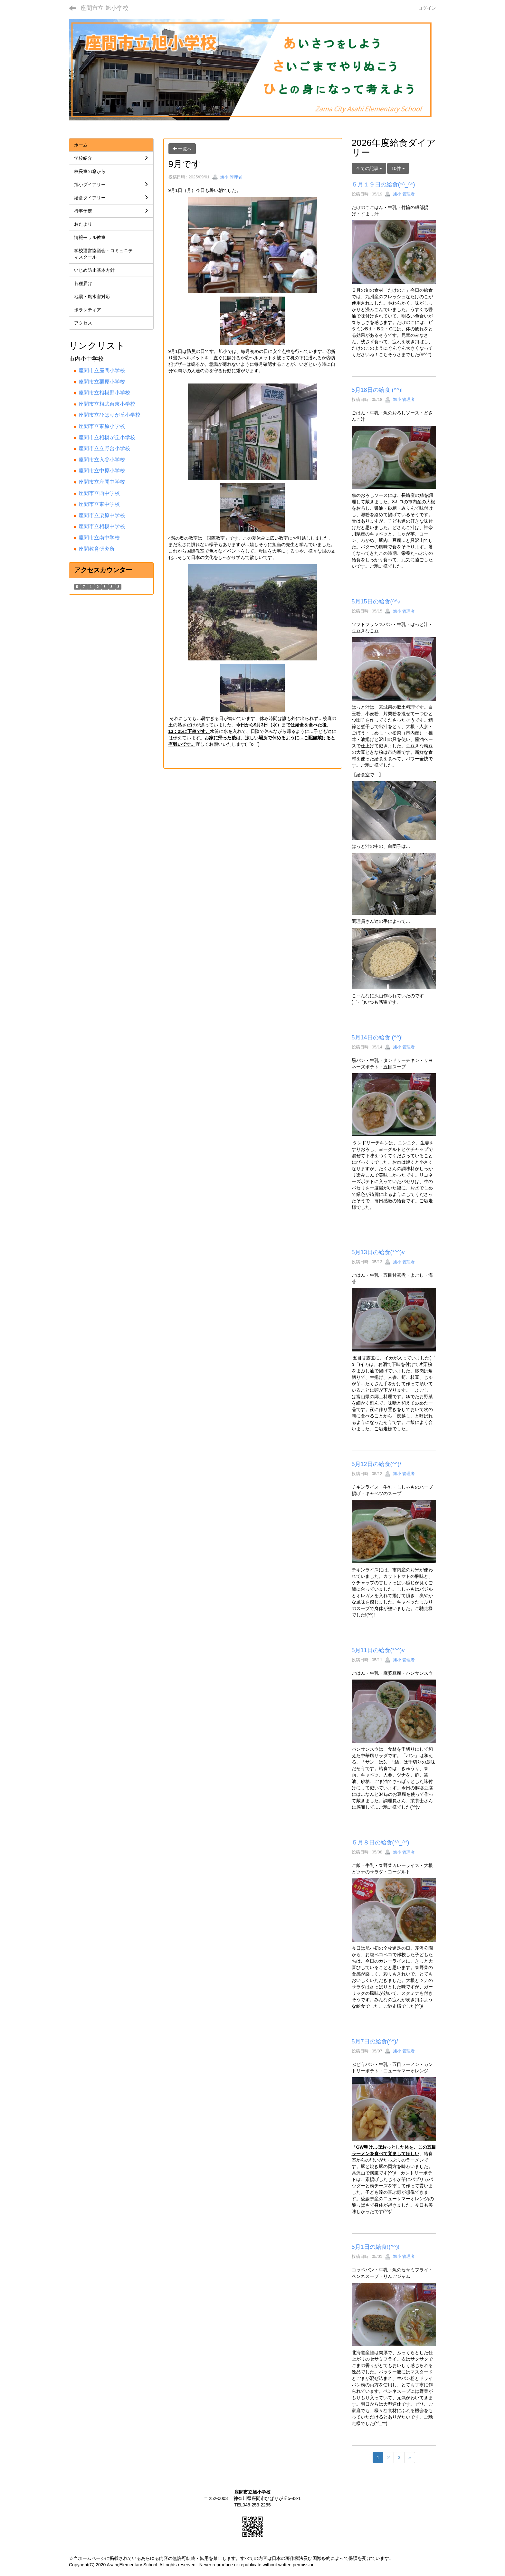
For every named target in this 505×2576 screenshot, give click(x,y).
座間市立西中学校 (99, 493)
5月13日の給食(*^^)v (378, 1252)
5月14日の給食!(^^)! (377, 1037)
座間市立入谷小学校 (102, 459)
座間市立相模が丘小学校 (107, 437)
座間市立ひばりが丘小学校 (109, 415)
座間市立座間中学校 (102, 482)
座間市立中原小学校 (102, 470)
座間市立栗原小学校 (102, 381)
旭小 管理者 (227, 177)
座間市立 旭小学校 (105, 8)
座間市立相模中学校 (102, 526)
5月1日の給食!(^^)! (376, 2247)
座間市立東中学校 (99, 504)
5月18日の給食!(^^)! (377, 390)
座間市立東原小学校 (102, 426)
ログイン (427, 8)
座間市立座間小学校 (102, 370)
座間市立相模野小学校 (104, 392)
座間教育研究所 (97, 549)
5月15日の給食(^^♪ (376, 601)
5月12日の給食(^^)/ (376, 1464)
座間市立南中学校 (99, 537)
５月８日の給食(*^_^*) (380, 1842)
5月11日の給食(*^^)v (378, 1650)
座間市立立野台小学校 (104, 448)
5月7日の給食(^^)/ (375, 2041)
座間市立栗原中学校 (102, 515)
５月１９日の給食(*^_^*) (383, 184)
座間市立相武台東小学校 (107, 404)
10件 (398, 168)
